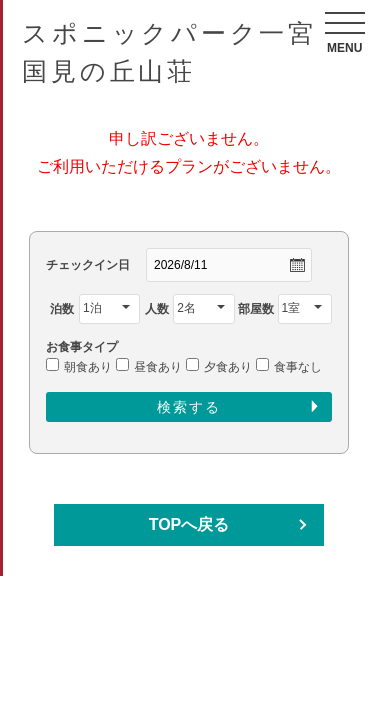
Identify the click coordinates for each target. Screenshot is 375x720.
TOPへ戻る (189, 524)
